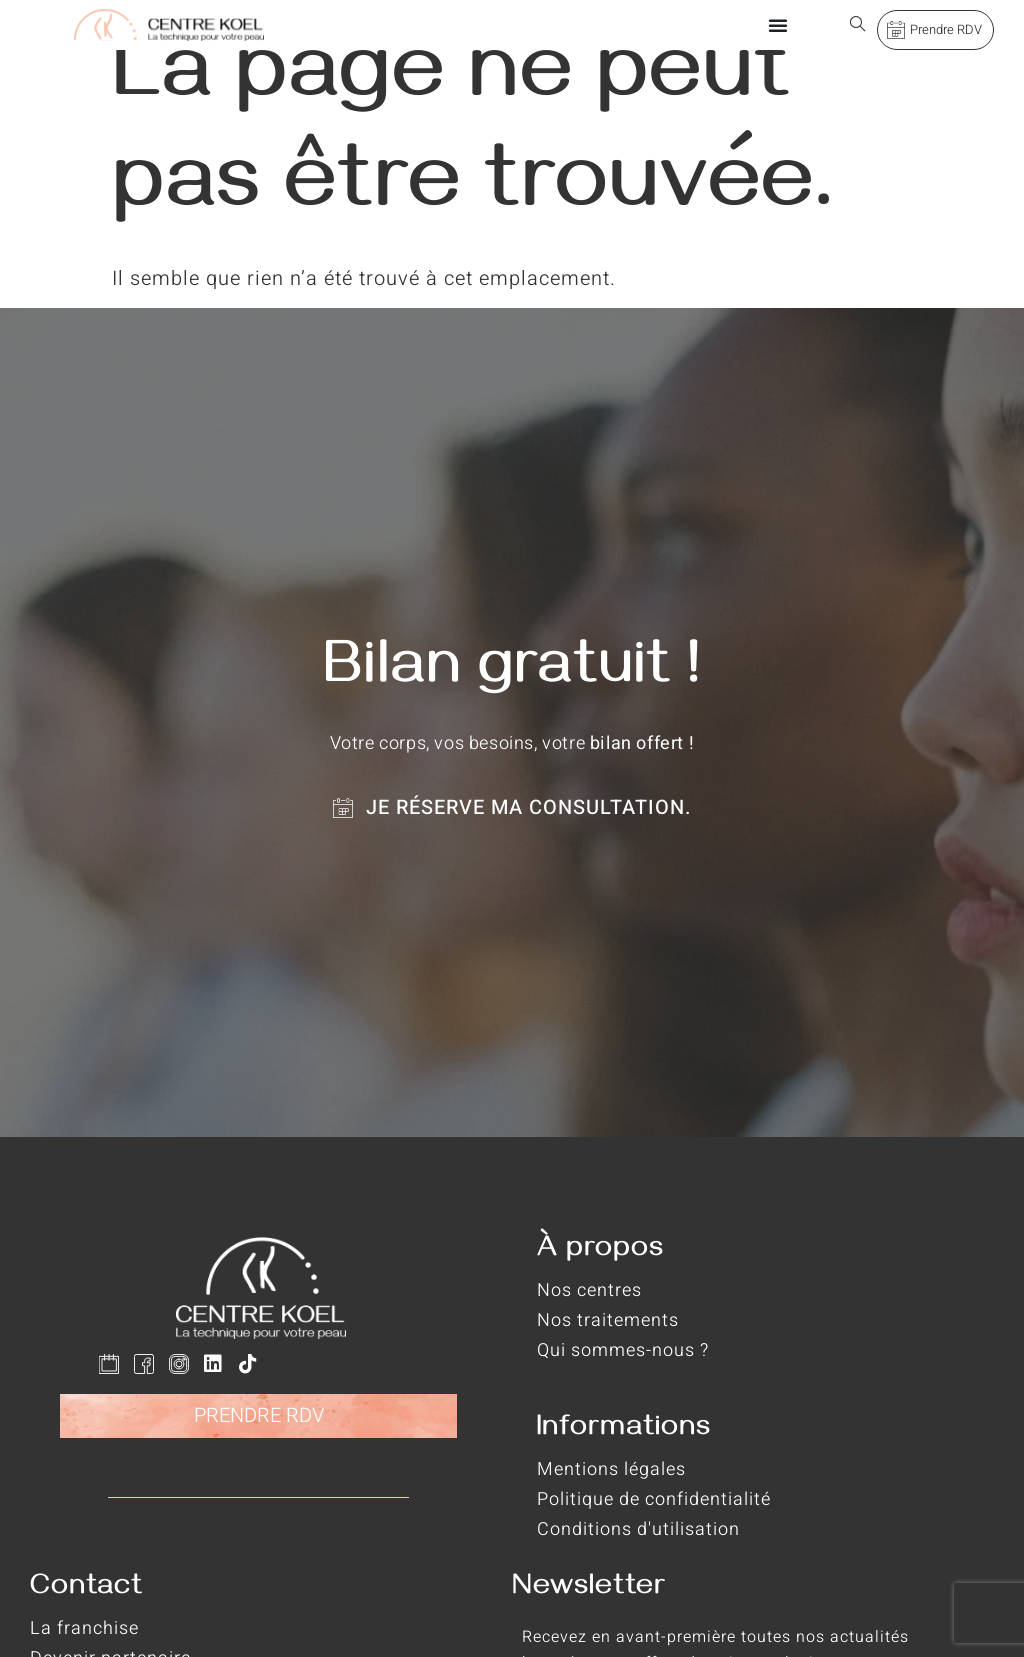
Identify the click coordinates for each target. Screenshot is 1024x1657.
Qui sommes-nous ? (623, 1350)
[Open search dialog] (857, 25)
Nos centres (589, 1290)
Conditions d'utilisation (638, 1529)
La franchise (84, 1628)
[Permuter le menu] (778, 25)
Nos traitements (608, 1320)
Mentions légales (611, 1469)
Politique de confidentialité (654, 1499)
